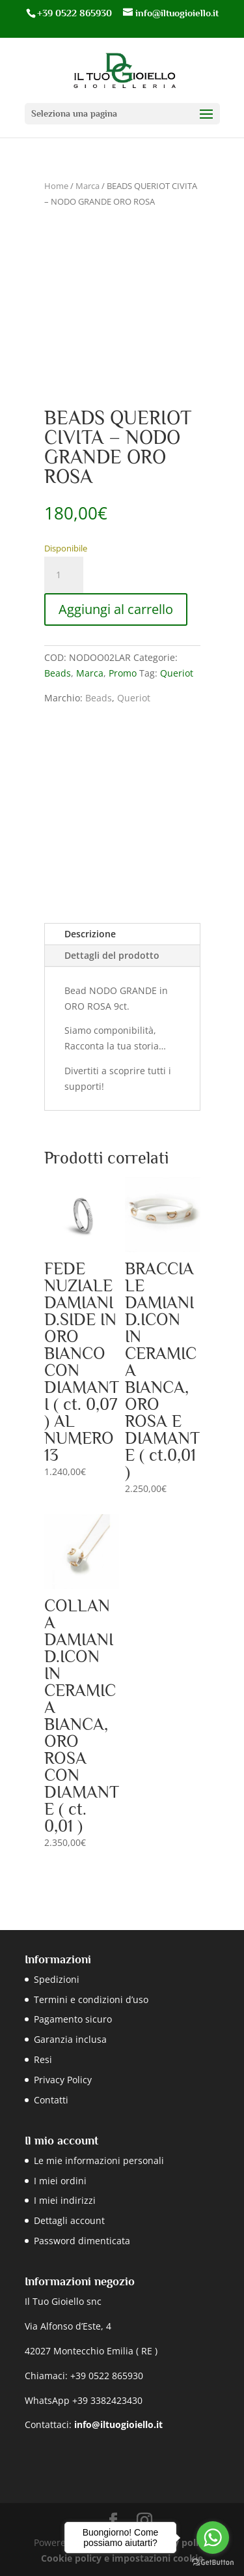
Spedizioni (56, 1979)
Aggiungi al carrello (116, 609)
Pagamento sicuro (73, 2019)
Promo (123, 673)
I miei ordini (60, 2180)
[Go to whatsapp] (213, 2537)
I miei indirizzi (65, 2200)
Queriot (176, 673)
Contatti (51, 2100)
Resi (43, 2059)
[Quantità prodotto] (63, 575)
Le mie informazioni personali (99, 2160)
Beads (57, 673)
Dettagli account (69, 2220)
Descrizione (90, 934)
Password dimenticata (82, 2240)
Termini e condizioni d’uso (91, 1999)
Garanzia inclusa (70, 2039)
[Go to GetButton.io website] (213, 2562)
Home (56, 186)
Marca (87, 186)
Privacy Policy (63, 2079)
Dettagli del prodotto (111, 955)
